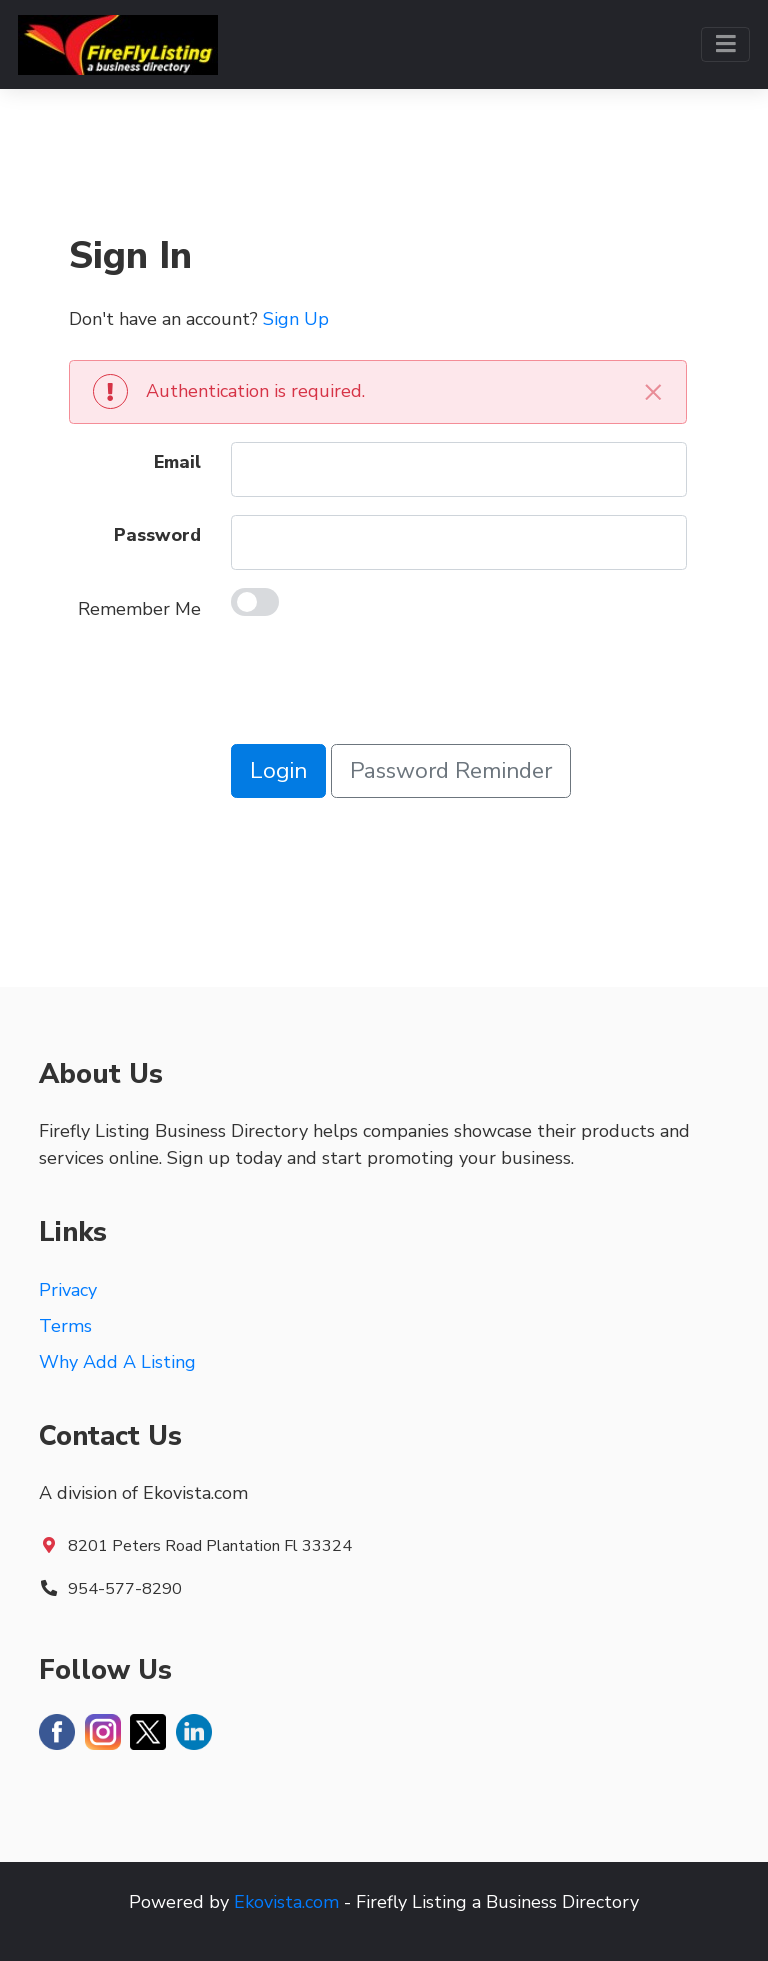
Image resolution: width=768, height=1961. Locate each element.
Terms (65, 1326)
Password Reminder (451, 770)
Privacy (68, 1290)
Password (157, 535)
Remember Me (139, 609)
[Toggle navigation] (725, 44)
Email (177, 462)
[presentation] (383, 687)
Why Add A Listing (117, 1362)
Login (278, 770)
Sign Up (296, 319)
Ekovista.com (286, 1902)
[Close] (653, 391)
